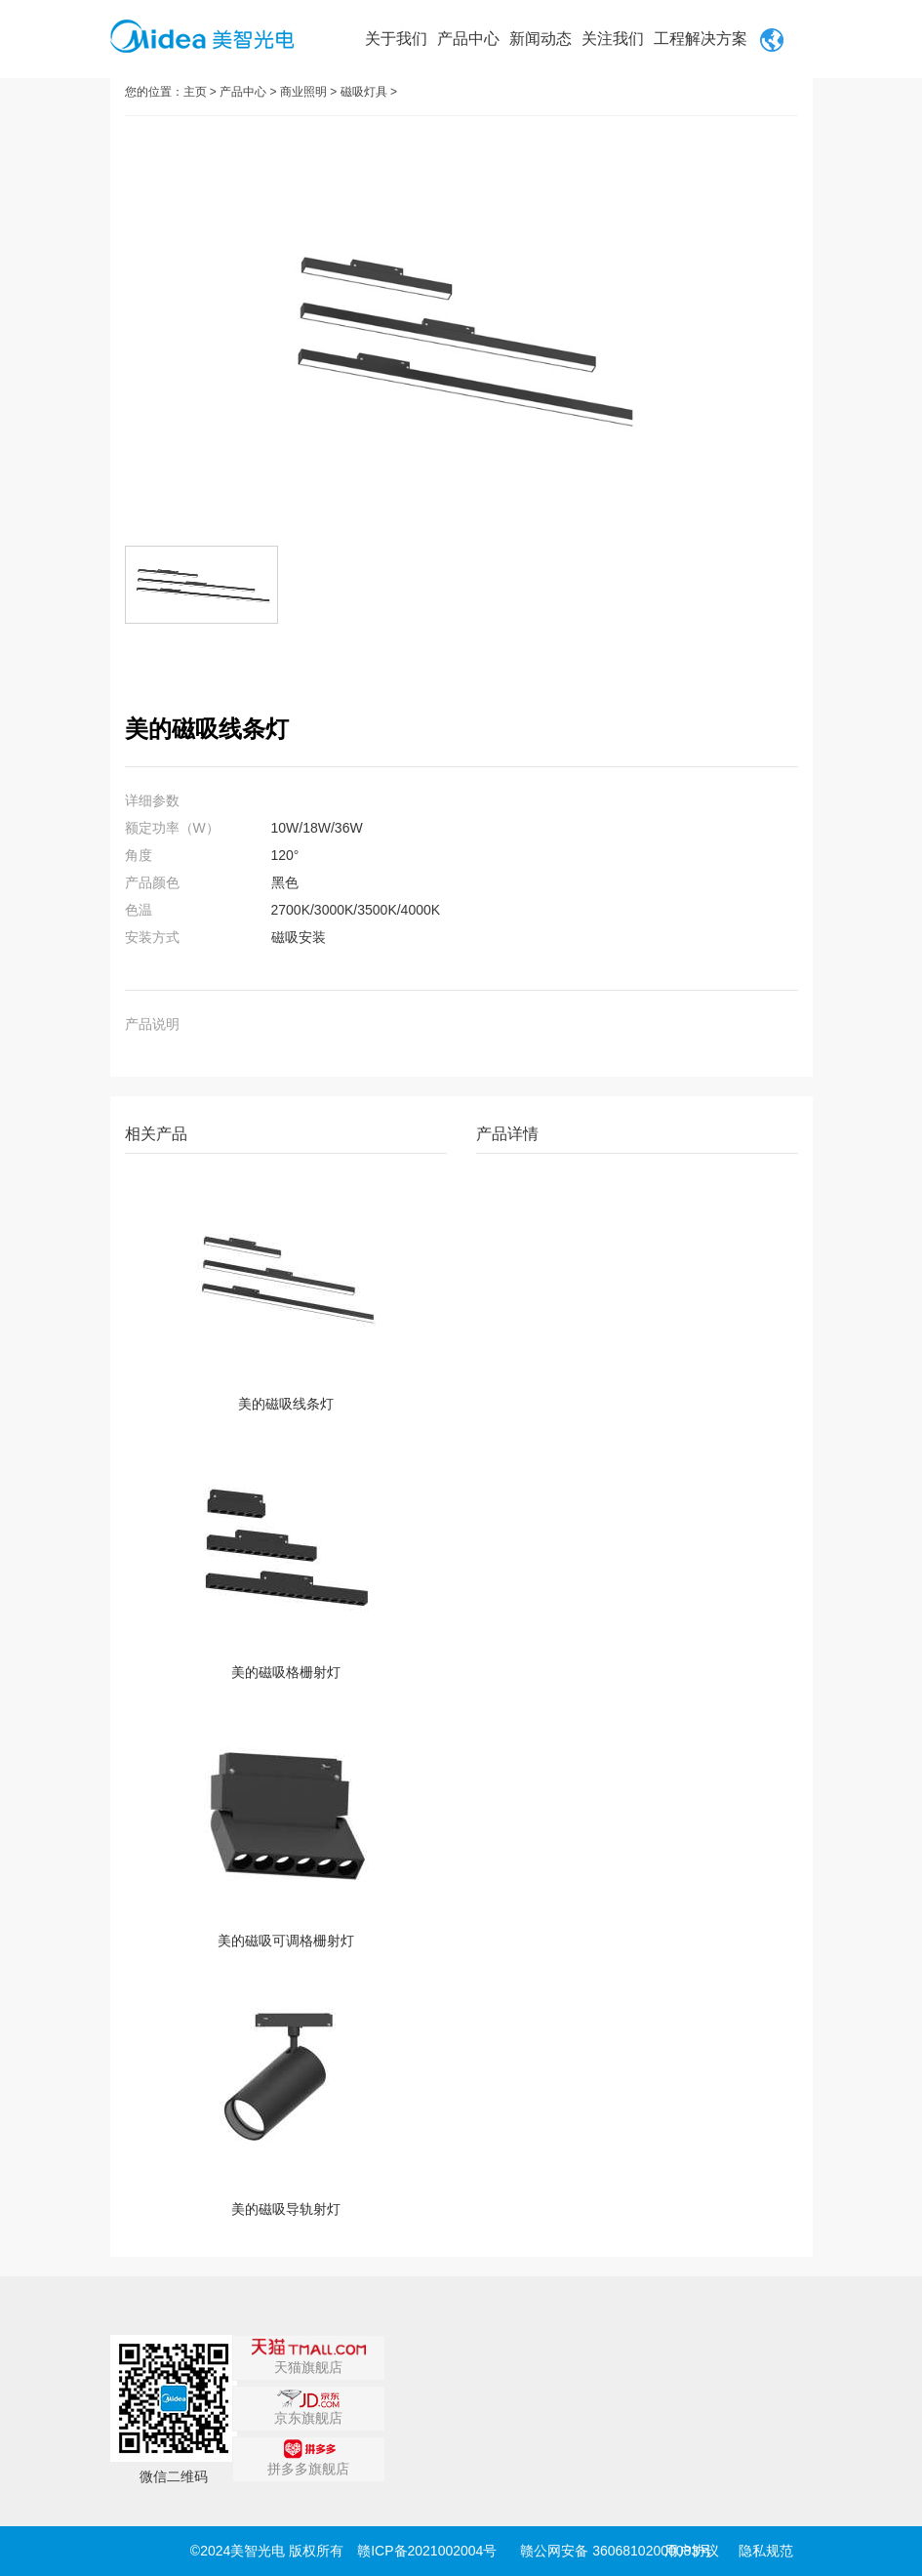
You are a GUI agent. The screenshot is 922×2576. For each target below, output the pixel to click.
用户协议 (691, 2550)
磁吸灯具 (364, 92)
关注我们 (612, 38)
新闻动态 (540, 38)
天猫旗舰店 (309, 2356)
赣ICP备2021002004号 (427, 2550)
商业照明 (303, 92)
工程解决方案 (700, 38)
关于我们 (396, 38)
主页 (195, 92)
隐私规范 (766, 2550)
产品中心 (468, 38)
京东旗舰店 (308, 2407)
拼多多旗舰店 (308, 2457)
